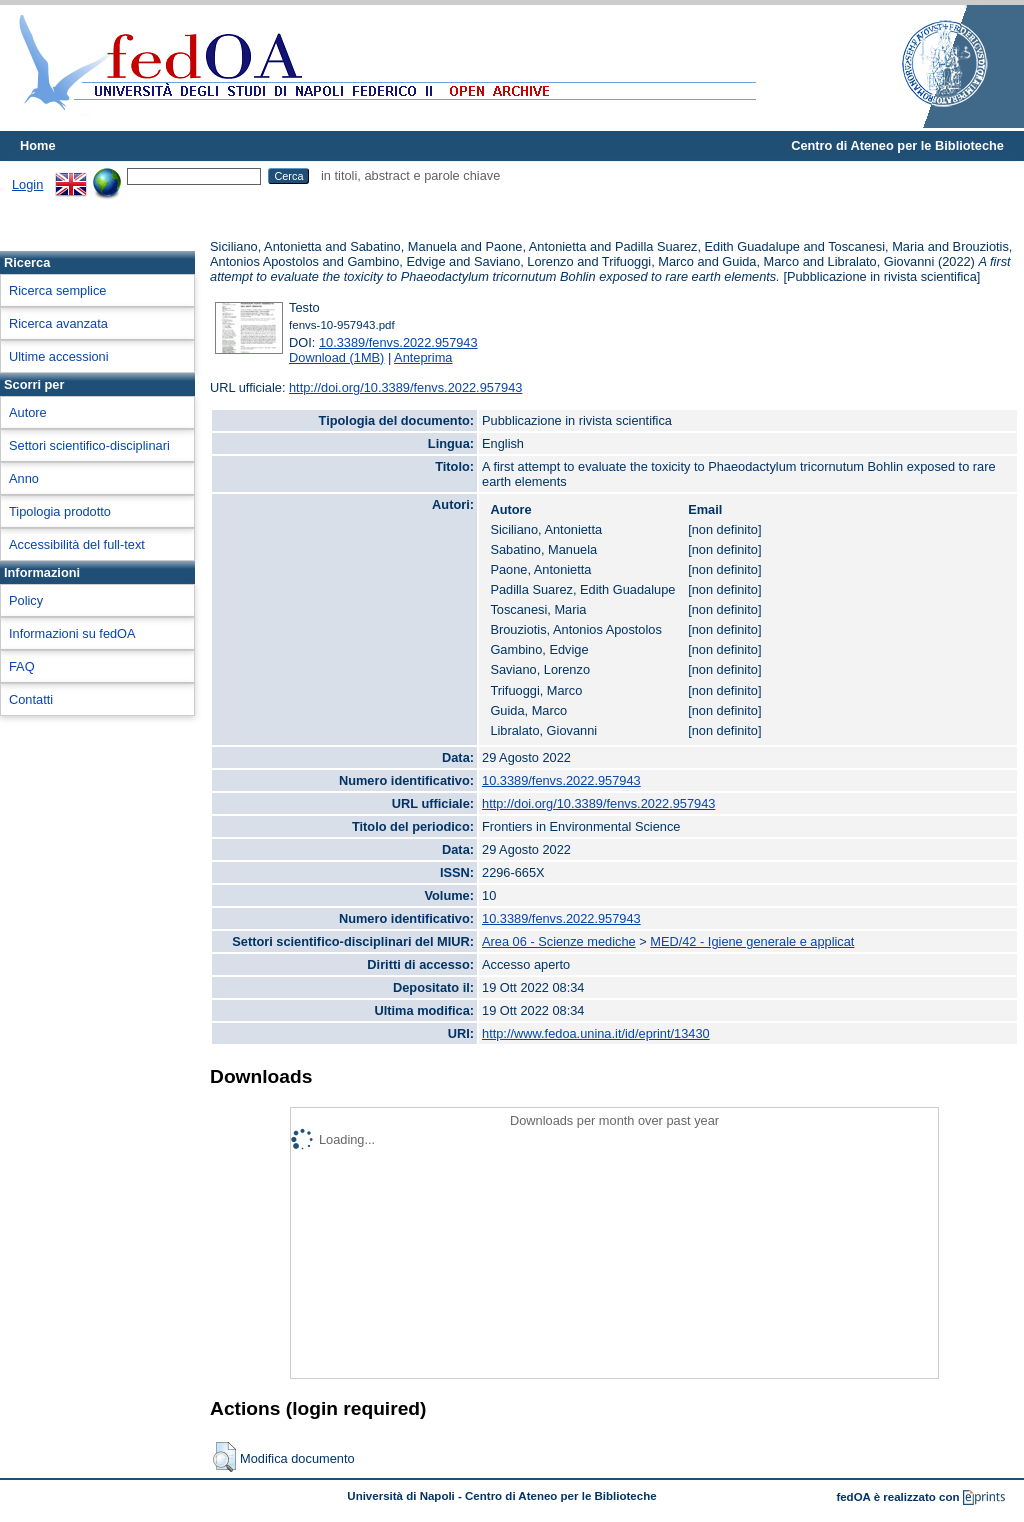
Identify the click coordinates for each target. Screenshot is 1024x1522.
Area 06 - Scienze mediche (559, 941)
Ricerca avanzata (58, 323)
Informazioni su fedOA (72, 633)
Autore (28, 412)
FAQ (22, 666)
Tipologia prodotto (60, 511)
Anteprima (423, 357)
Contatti (31, 699)
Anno (24, 478)
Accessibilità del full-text (77, 544)
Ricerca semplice (57, 290)
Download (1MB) (336, 357)
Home (38, 145)
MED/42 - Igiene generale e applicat (752, 941)
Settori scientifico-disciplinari (89, 445)
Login (27, 184)
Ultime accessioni (59, 356)
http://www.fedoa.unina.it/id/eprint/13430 (596, 1033)
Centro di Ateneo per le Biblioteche (897, 145)
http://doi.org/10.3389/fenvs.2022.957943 (405, 387)
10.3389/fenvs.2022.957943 (398, 342)
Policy (26, 600)
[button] (224, 1457)
